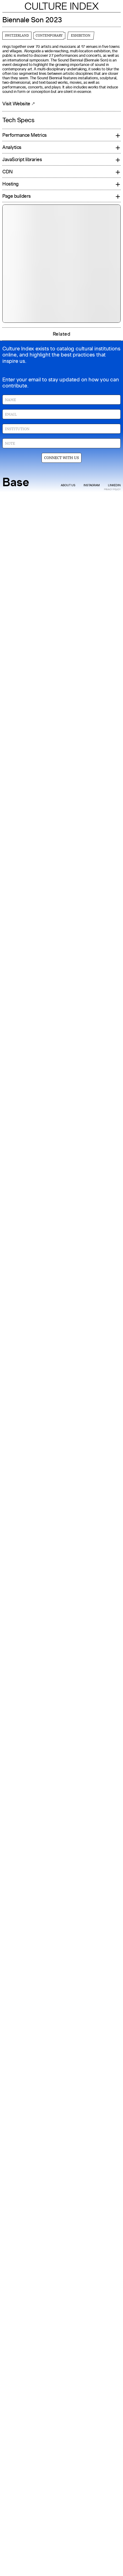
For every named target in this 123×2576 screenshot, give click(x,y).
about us (68, 2567)
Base (15, 2564)
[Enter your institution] (61, 2511)
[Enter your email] (61, 2496)
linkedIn (114, 2567)
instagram (92, 2567)
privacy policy (112, 2572)
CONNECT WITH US (61, 2540)
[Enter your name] (61, 2482)
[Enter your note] (61, 2525)
